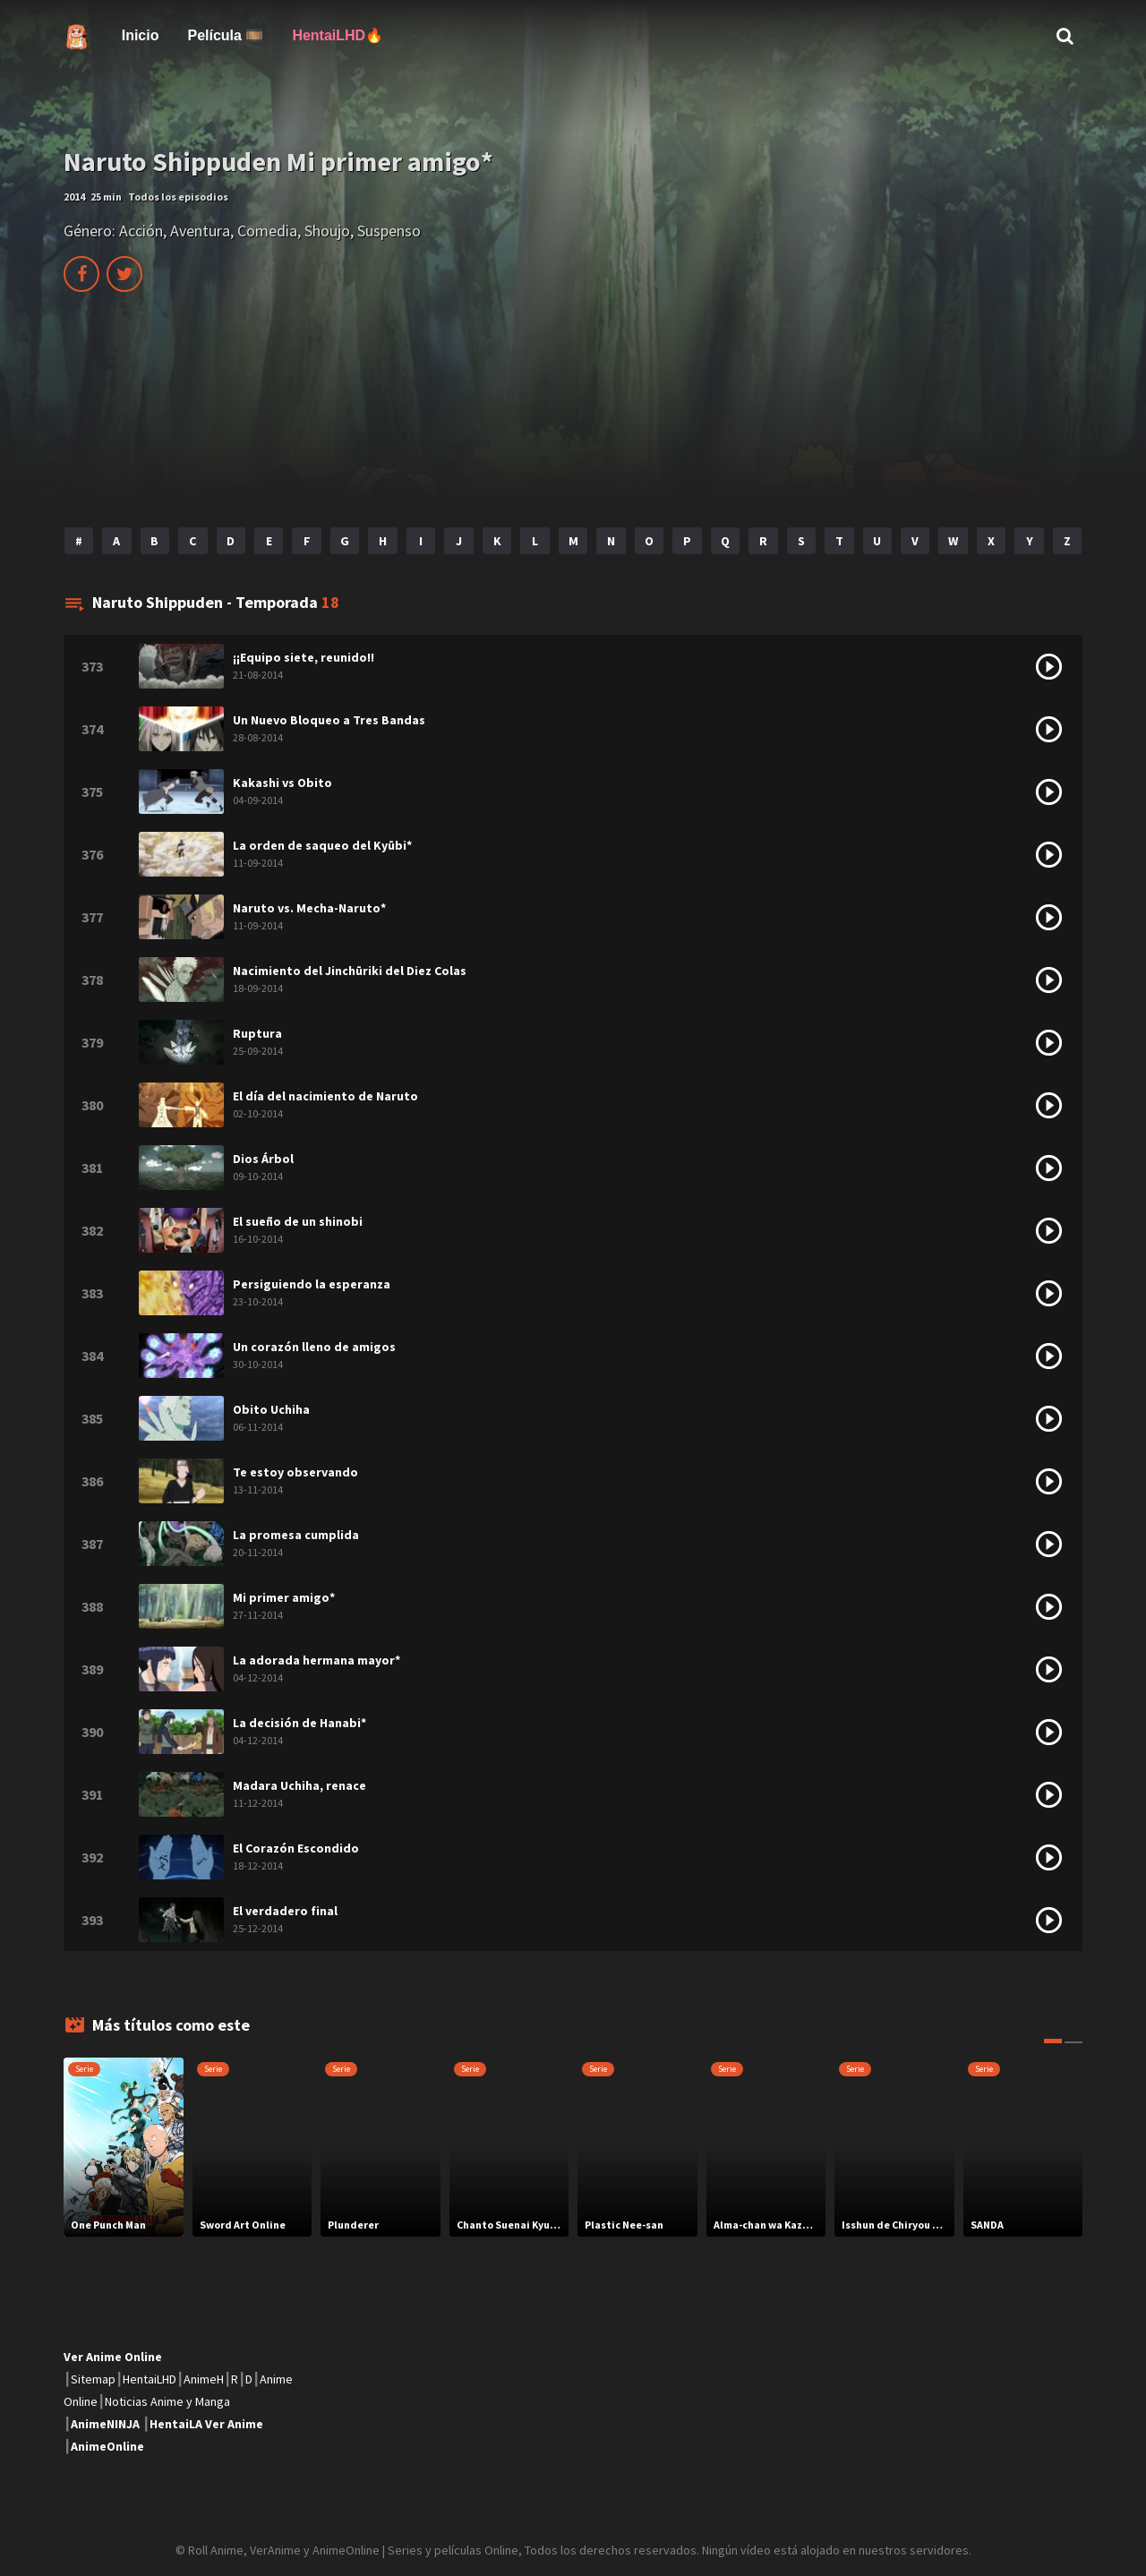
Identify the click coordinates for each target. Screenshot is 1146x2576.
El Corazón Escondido (296, 1848)
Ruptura (257, 1033)
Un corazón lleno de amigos (314, 1347)
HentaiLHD (149, 2379)
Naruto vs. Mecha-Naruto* (309, 908)
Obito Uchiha (271, 1409)
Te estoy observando (295, 1472)
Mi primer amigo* (284, 1597)
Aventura (200, 230)
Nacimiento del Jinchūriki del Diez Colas (349, 971)
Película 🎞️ (225, 35)
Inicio (140, 35)
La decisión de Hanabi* (299, 1723)
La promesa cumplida (296, 1535)
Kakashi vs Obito (282, 783)
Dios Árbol (263, 1159)
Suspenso (389, 230)
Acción (141, 230)
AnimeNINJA (105, 2424)
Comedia (267, 230)
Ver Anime (234, 2424)
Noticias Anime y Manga (167, 2401)
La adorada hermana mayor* (316, 1660)
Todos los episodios (178, 196)
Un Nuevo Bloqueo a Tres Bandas (329, 720)
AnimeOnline (107, 2446)
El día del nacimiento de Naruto (325, 1096)
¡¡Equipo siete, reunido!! (303, 657)
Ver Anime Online (113, 2357)
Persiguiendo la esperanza (311, 1284)
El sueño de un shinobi (298, 1221)
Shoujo (327, 230)
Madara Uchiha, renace (299, 1785)
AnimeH (204, 2379)
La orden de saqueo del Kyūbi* (322, 845)
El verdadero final (285, 1911)
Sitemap (93, 2379)
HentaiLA (176, 2424)
